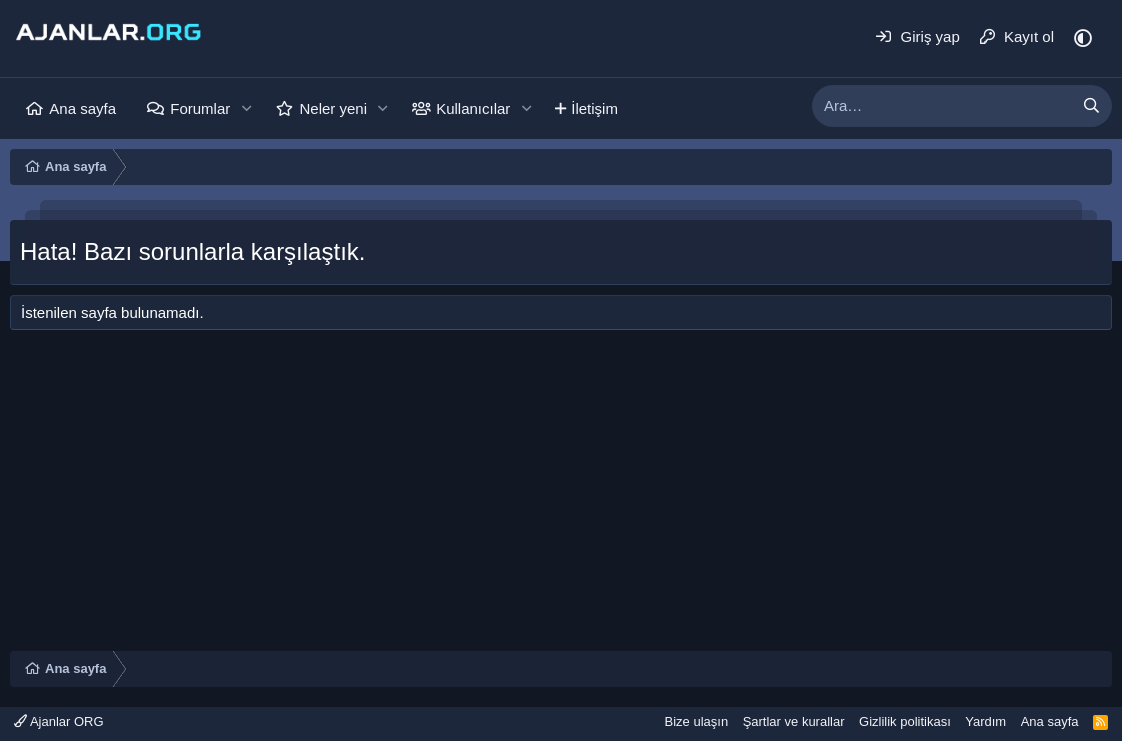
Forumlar (200, 108)
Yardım (985, 721)
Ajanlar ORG (59, 721)
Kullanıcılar (473, 108)
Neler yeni (333, 108)
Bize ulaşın (697, 721)
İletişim (594, 108)
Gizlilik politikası (905, 721)
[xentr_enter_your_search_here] (942, 106)
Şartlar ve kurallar (794, 721)
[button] (246, 108)
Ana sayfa (82, 108)
